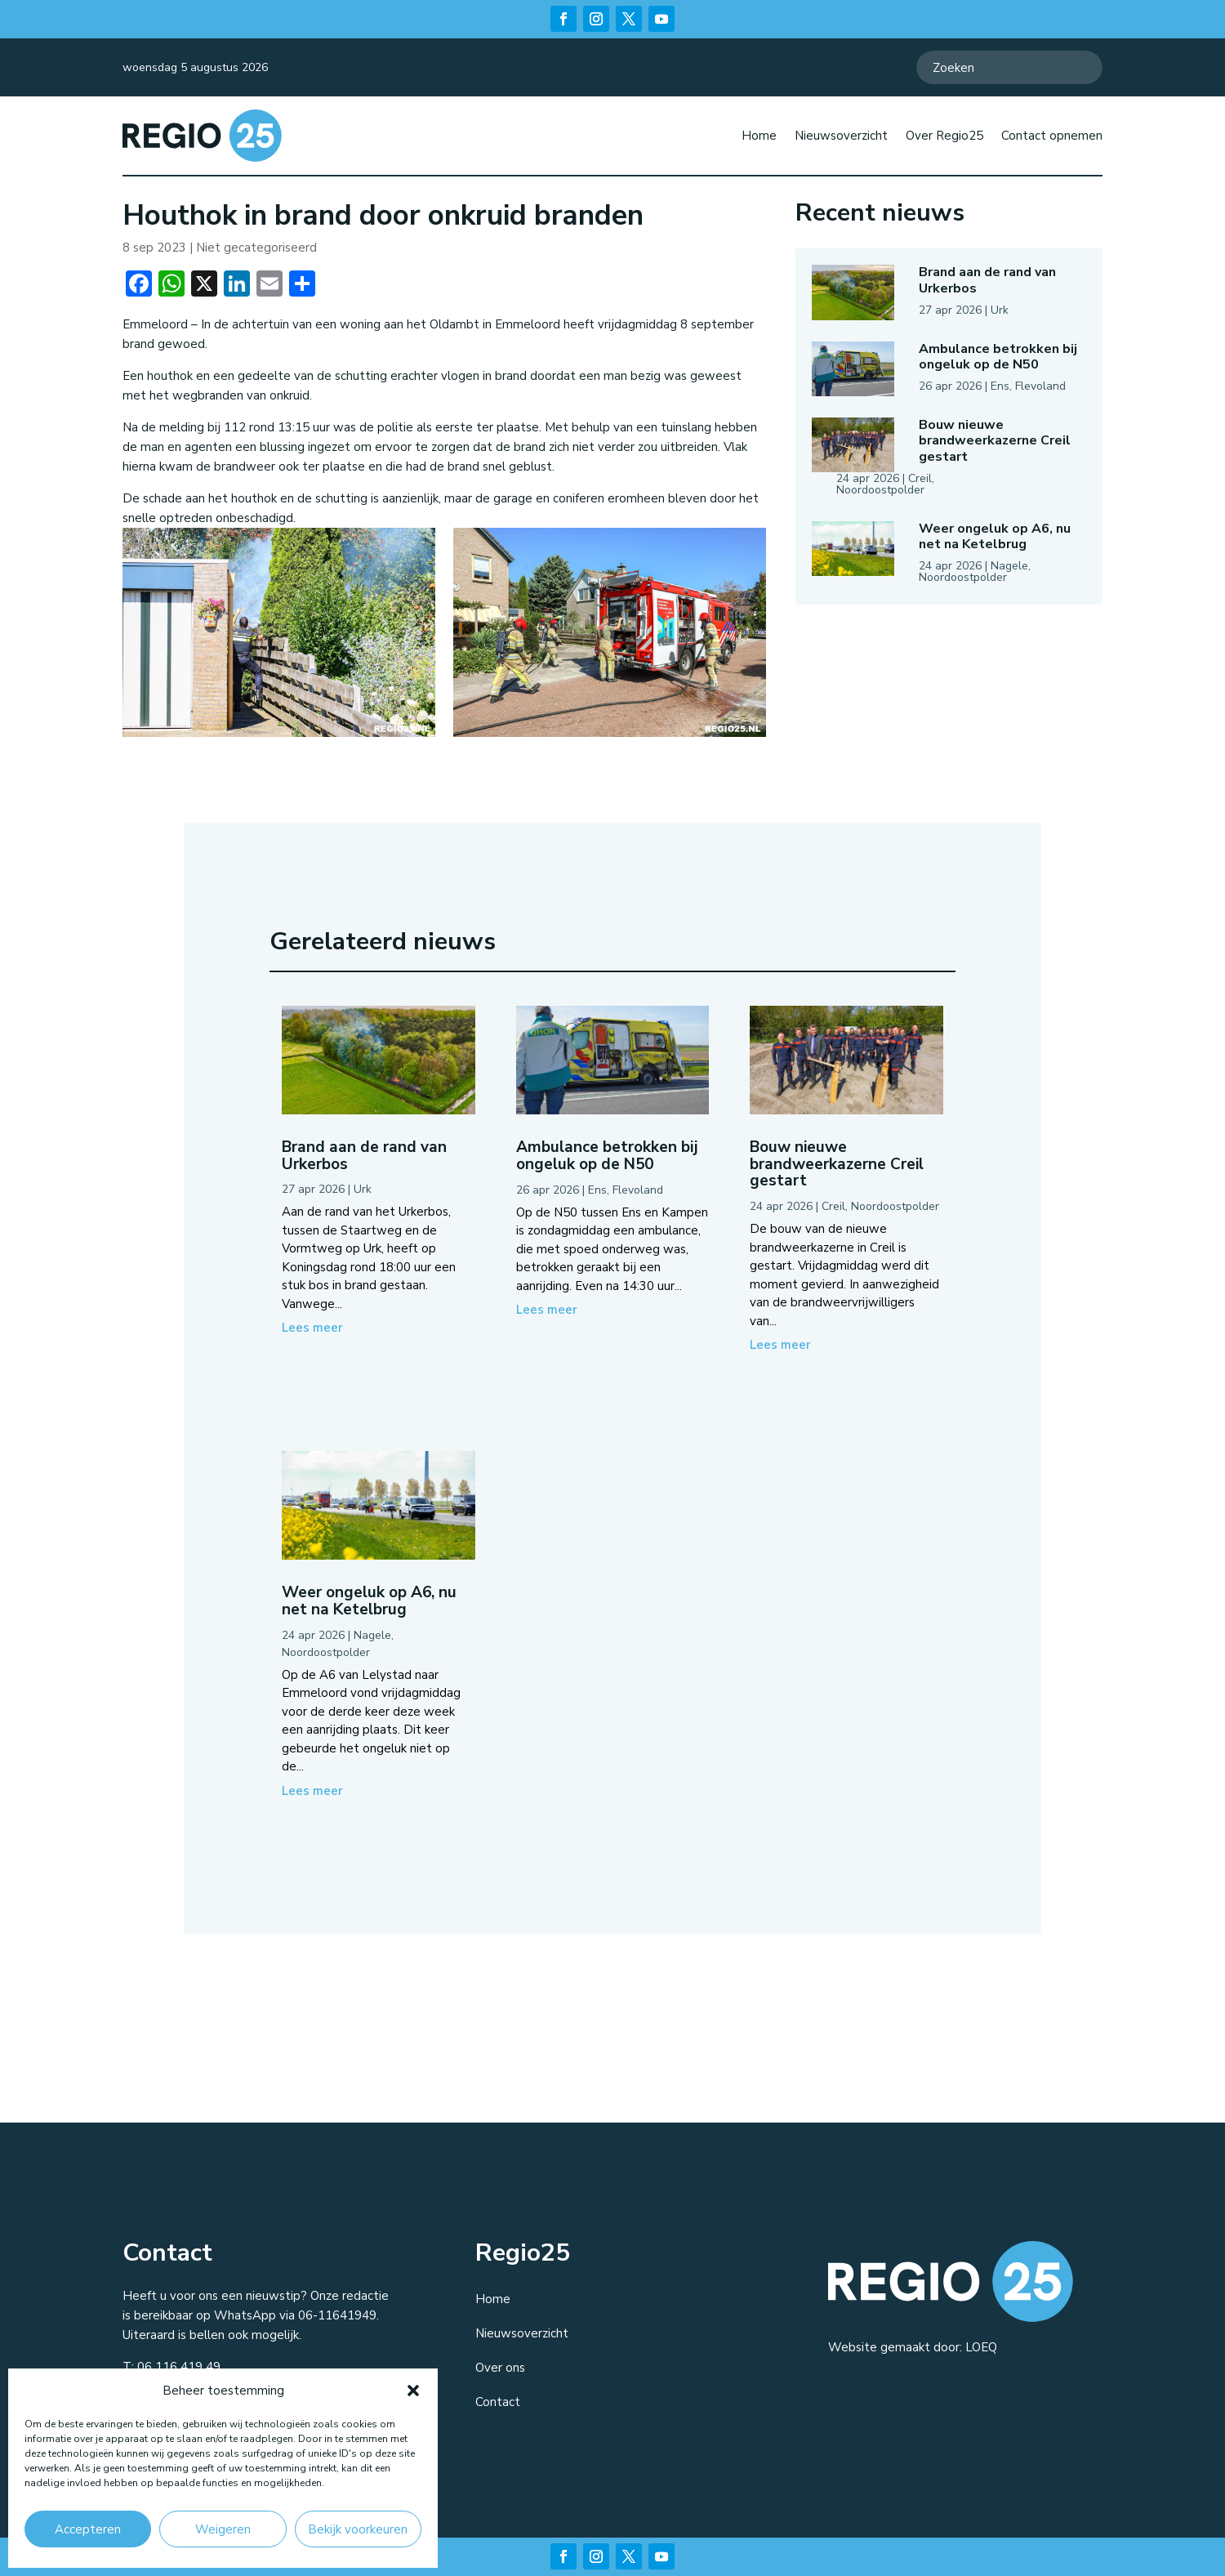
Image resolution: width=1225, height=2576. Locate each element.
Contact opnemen (1051, 135)
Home (759, 135)
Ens (1000, 386)
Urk (1000, 310)
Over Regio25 (944, 135)
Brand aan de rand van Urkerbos (987, 280)
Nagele (1009, 566)
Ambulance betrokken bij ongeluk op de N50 (998, 356)
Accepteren (88, 2529)
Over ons (500, 2367)
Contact (497, 2402)
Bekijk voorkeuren (358, 2529)
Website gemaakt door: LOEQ (912, 2347)
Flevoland (1040, 386)
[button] (413, 2390)
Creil (920, 478)
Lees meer (312, 1327)
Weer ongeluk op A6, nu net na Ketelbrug (995, 536)
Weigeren (223, 2529)
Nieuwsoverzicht (841, 135)
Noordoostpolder (880, 490)
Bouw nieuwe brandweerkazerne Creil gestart (995, 440)
